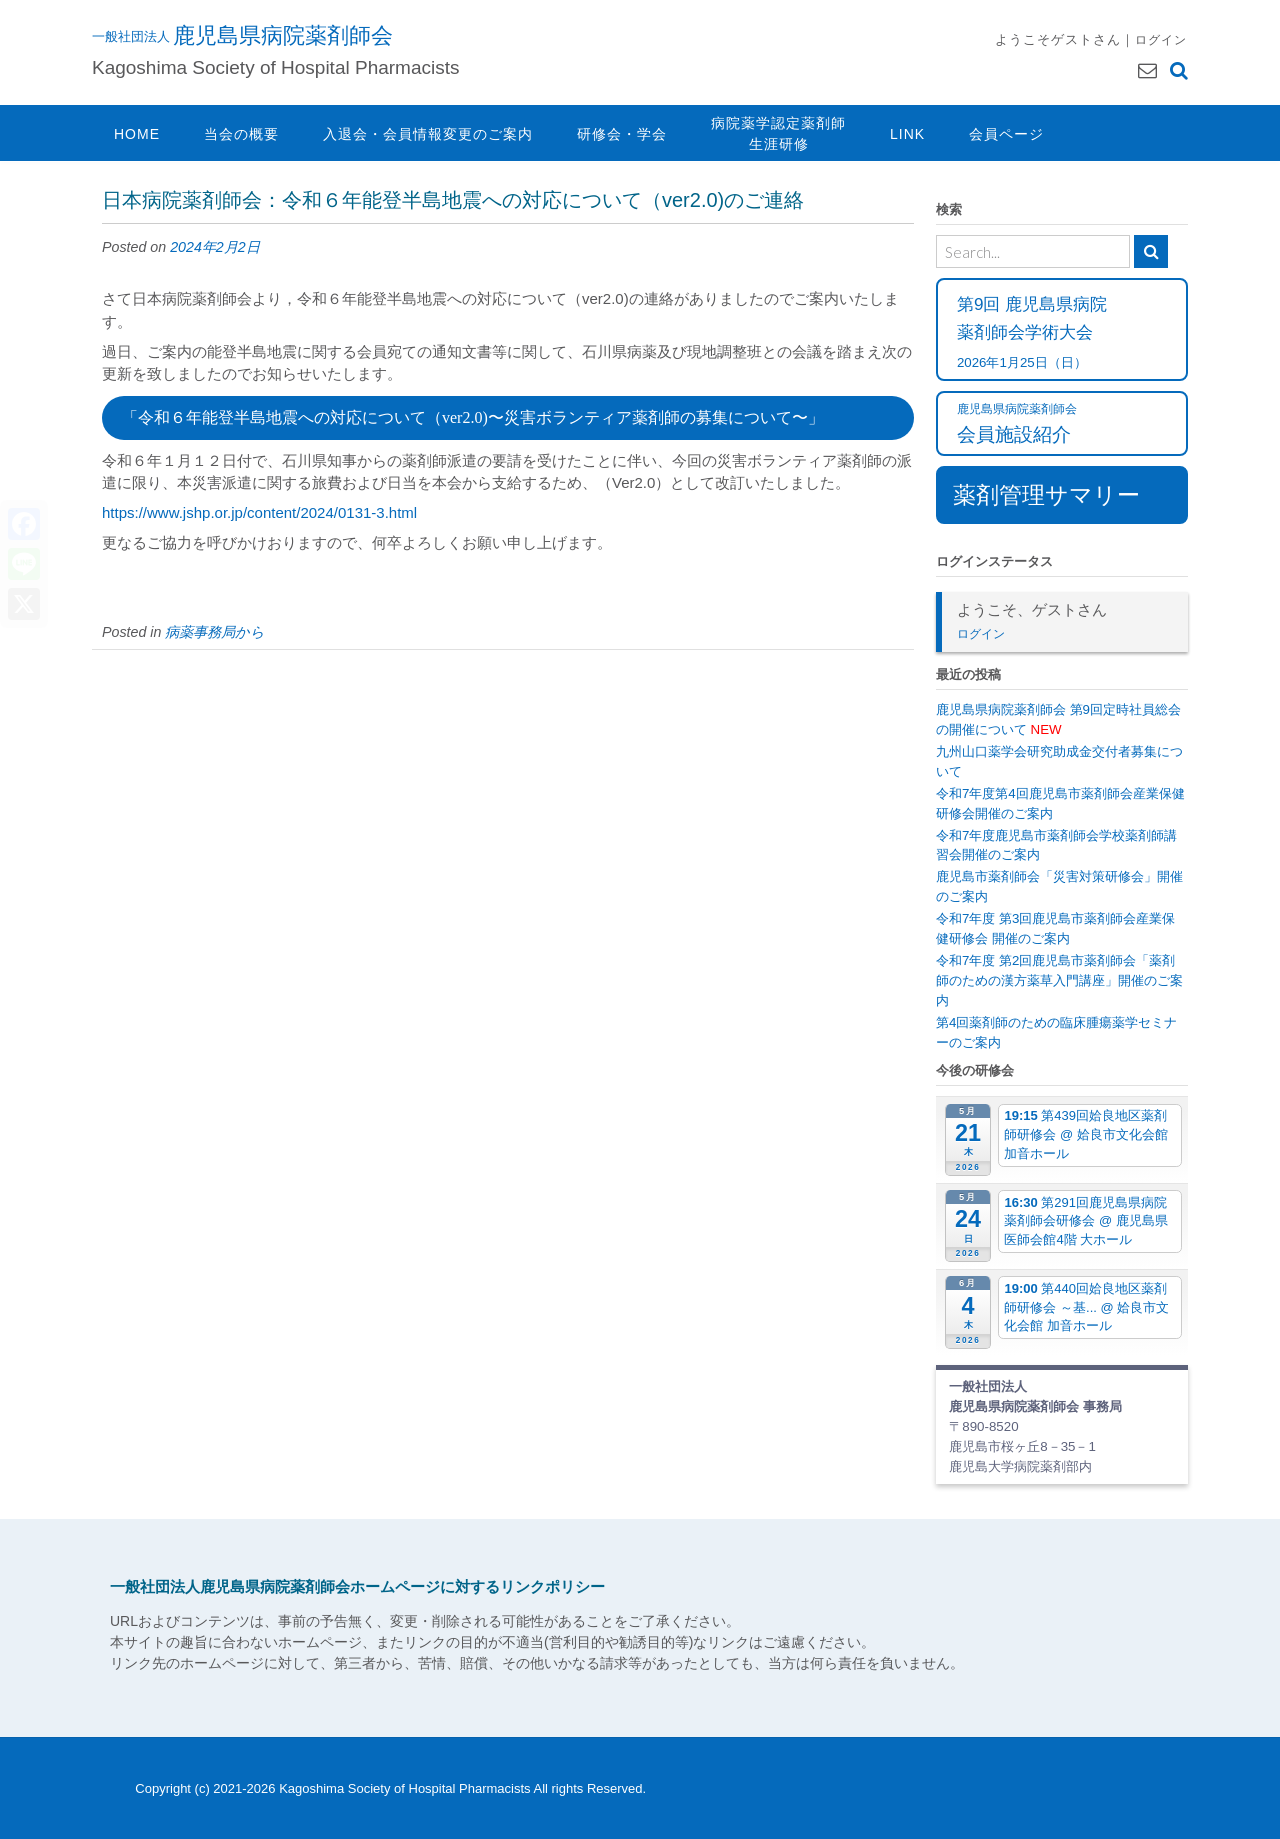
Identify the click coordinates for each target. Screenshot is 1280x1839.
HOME (137, 134)
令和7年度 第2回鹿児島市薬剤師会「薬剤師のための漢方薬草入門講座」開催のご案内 (1059, 980)
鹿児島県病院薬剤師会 (283, 35)
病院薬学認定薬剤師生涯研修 (778, 133)
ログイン (1161, 39)
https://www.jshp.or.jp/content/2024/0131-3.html (259, 512)
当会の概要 (241, 134)
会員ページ (1006, 134)
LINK (907, 134)
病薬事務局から (215, 632)
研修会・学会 (622, 134)
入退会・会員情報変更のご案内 (428, 134)
